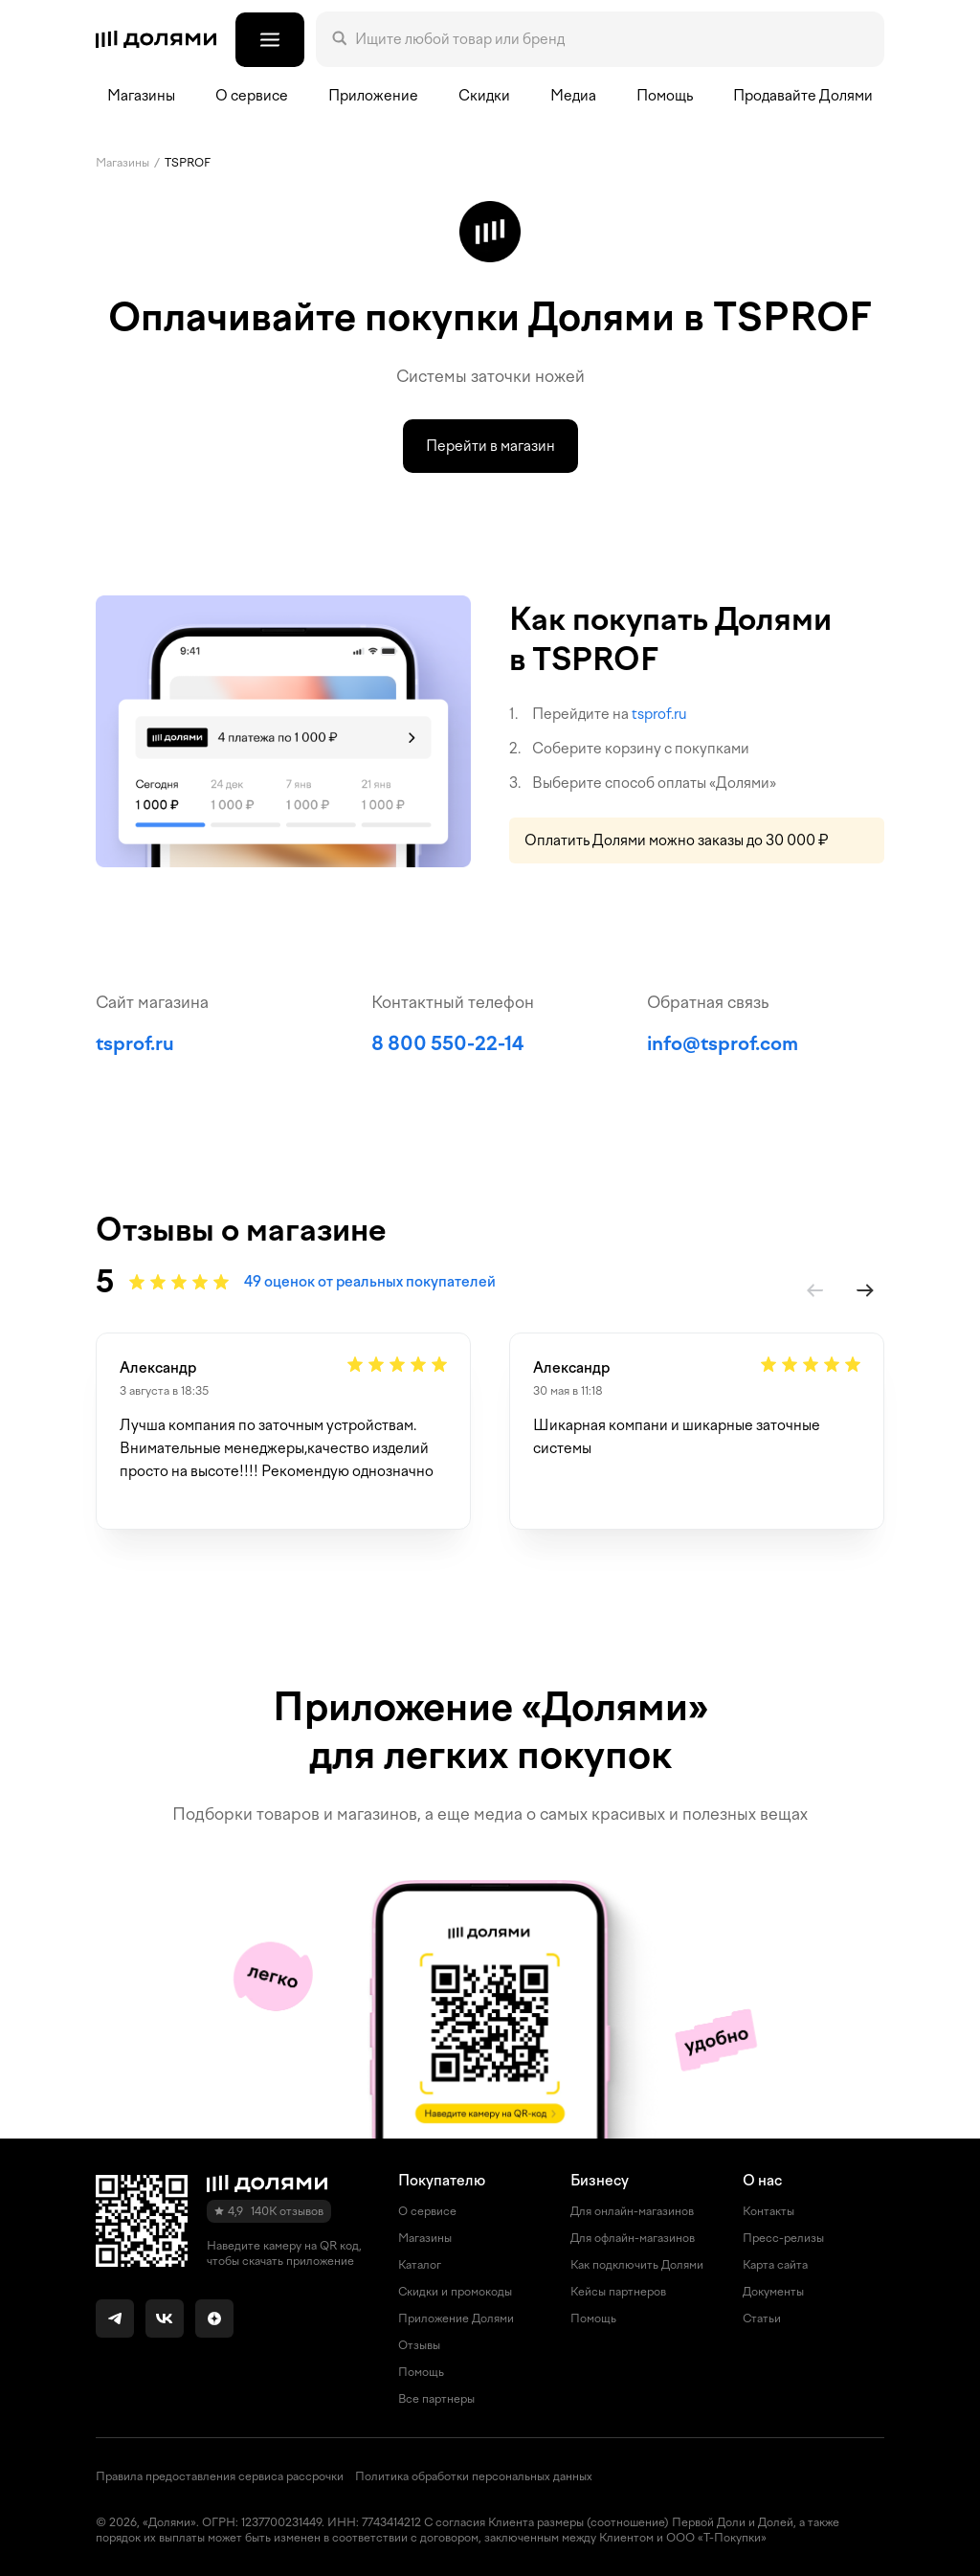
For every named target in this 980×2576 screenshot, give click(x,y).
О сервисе (427, 2211)
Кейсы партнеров (618, 2291)
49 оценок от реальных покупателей (370, 1281)
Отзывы (419, 2345)
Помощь (664, 95)
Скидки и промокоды (455, 2291)
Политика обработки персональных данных (473, 2476)
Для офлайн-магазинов (632, 2238)
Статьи (762, 2318)
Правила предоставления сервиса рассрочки (220, 2476)
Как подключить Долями (636, 2265)
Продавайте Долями (803, 95)
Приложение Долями (456, 2318)
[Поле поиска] (611, 39)
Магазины (141, 95)
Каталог (419, 2265)
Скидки (484, 95)
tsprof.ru (659, 714)
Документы (773, 2291)
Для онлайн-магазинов (632, 2211)
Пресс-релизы (783, 2238)
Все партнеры (436, 2399)
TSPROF (188, 162)
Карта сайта (775, 2265)
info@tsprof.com (722, 1043)
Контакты (768, 2211)
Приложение (373, 95)
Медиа (573, 95)
